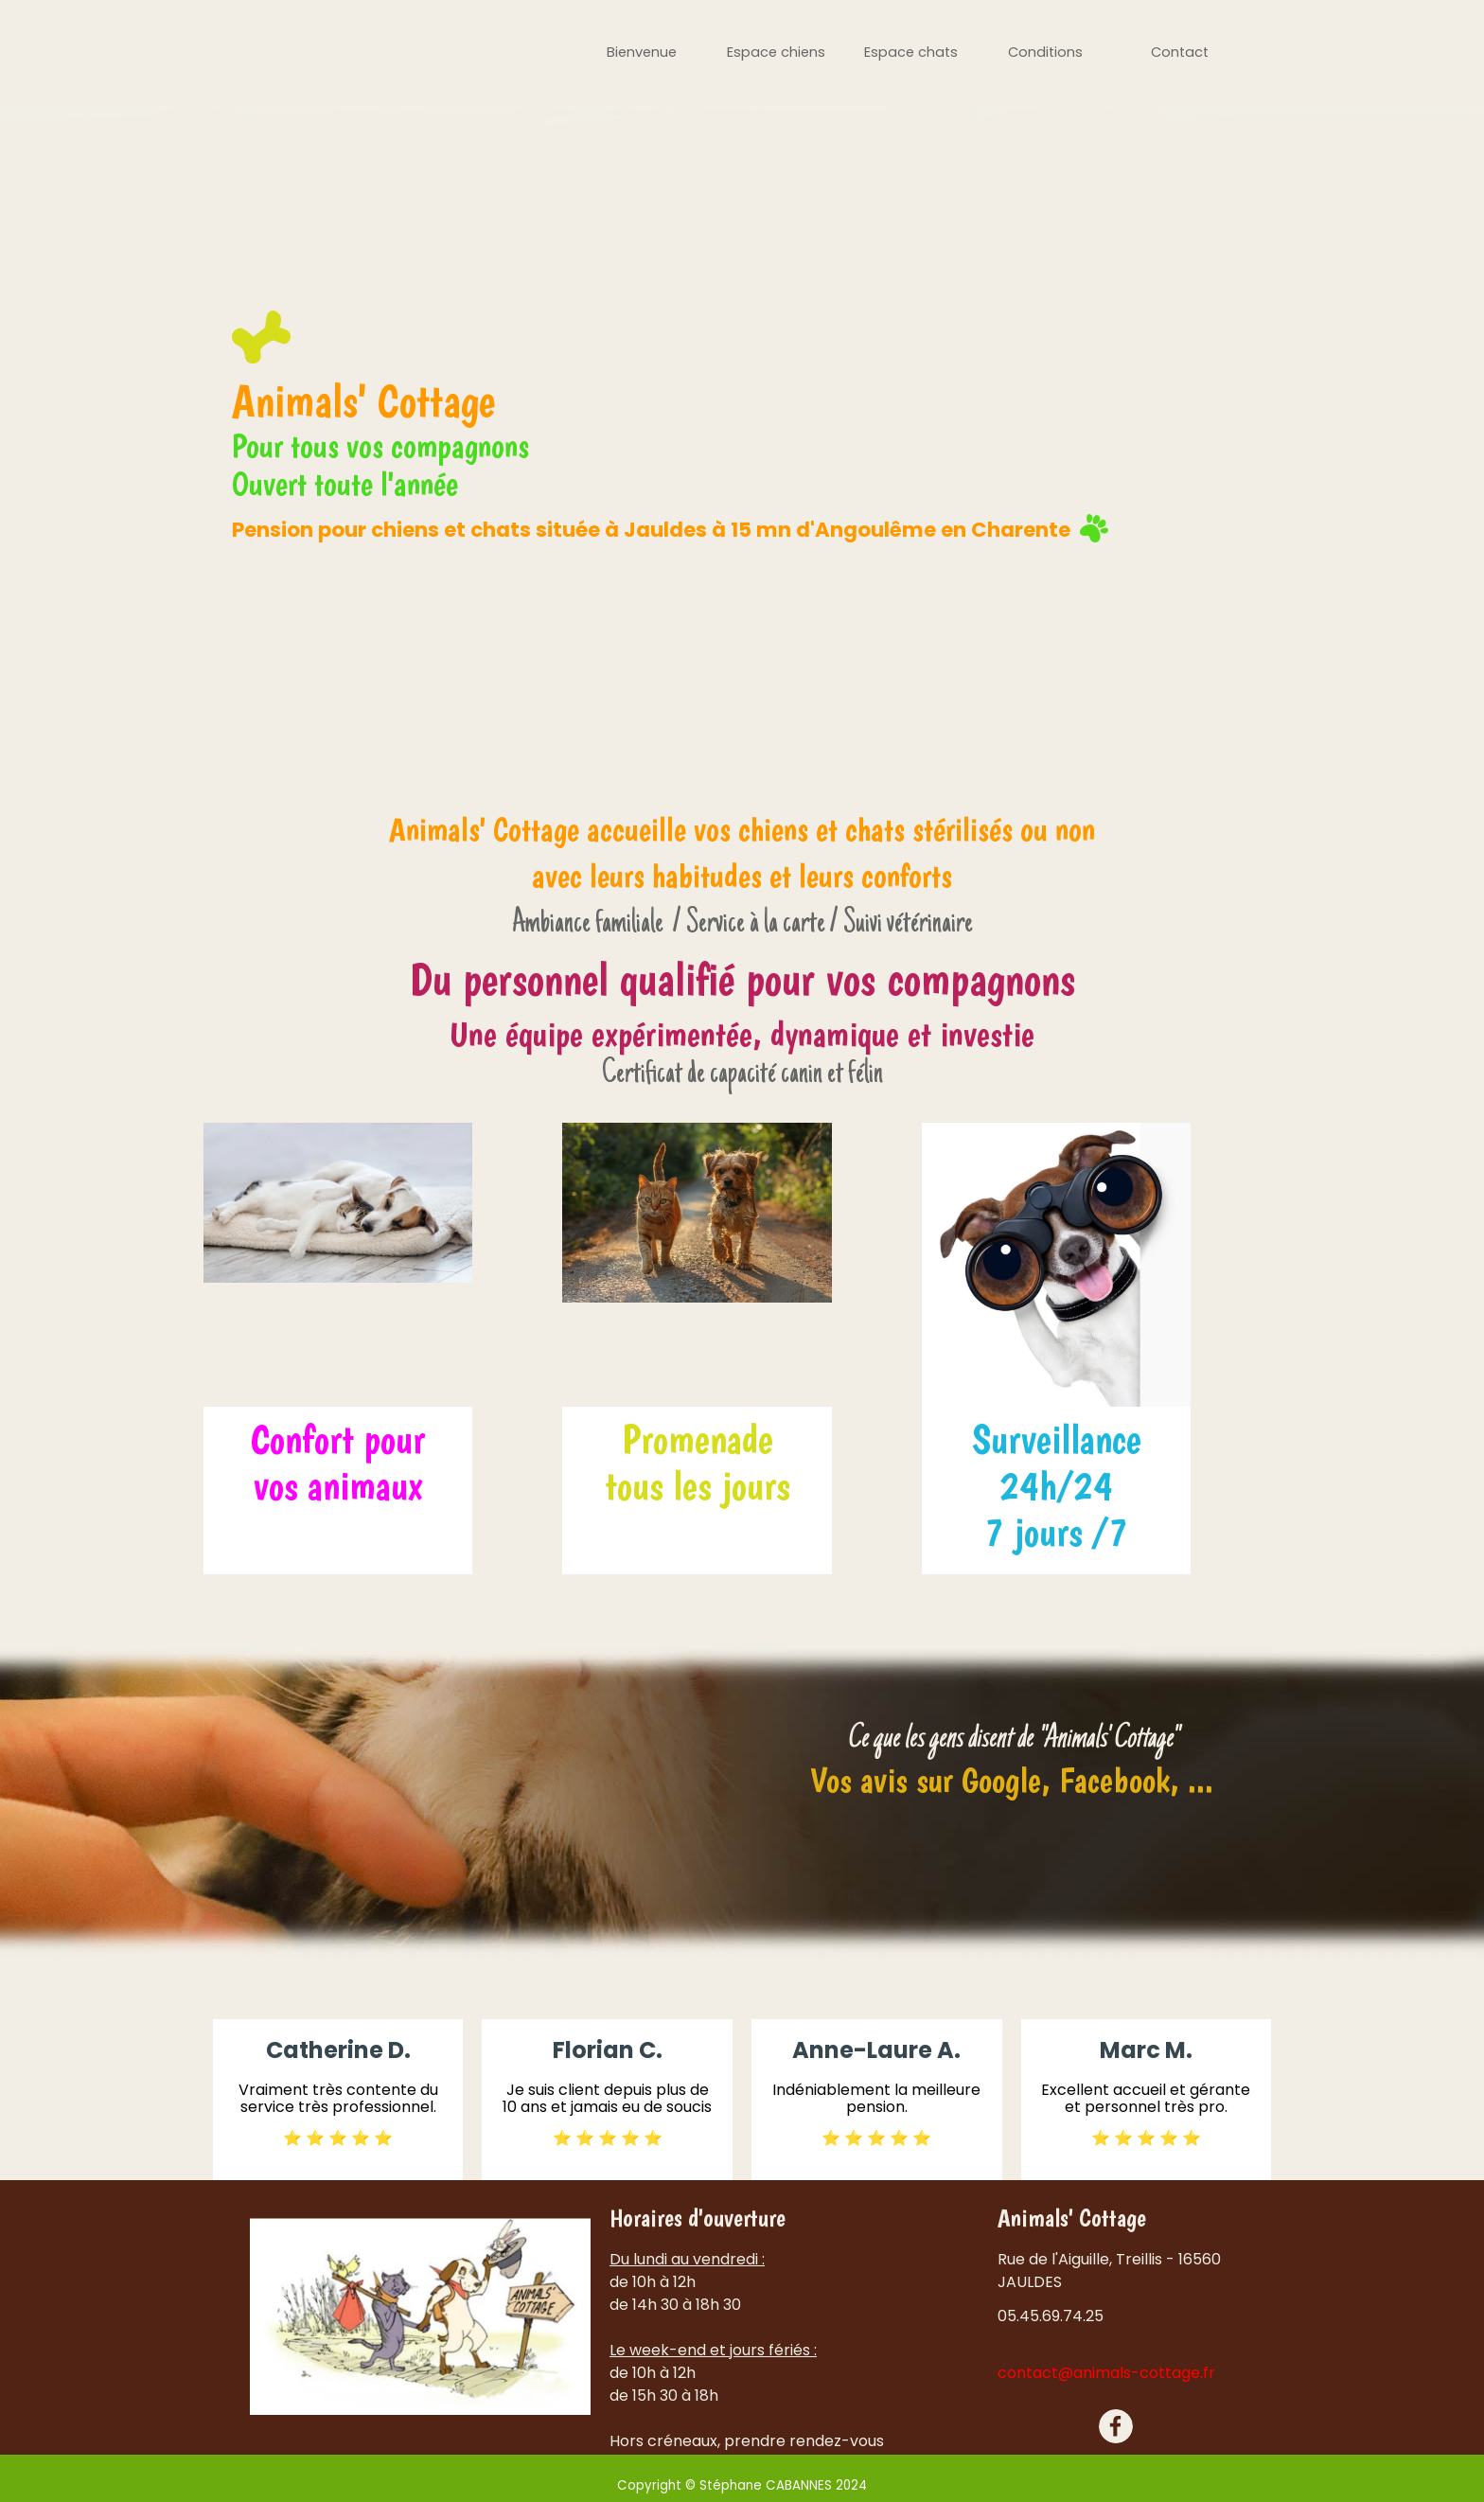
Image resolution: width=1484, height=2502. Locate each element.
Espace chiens (776, 52)
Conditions (1045, 52)
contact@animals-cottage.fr (1106, 2373)
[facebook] (1116, 2426)
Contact (1180, 52)
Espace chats (911, 52)
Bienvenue (642, 52)
